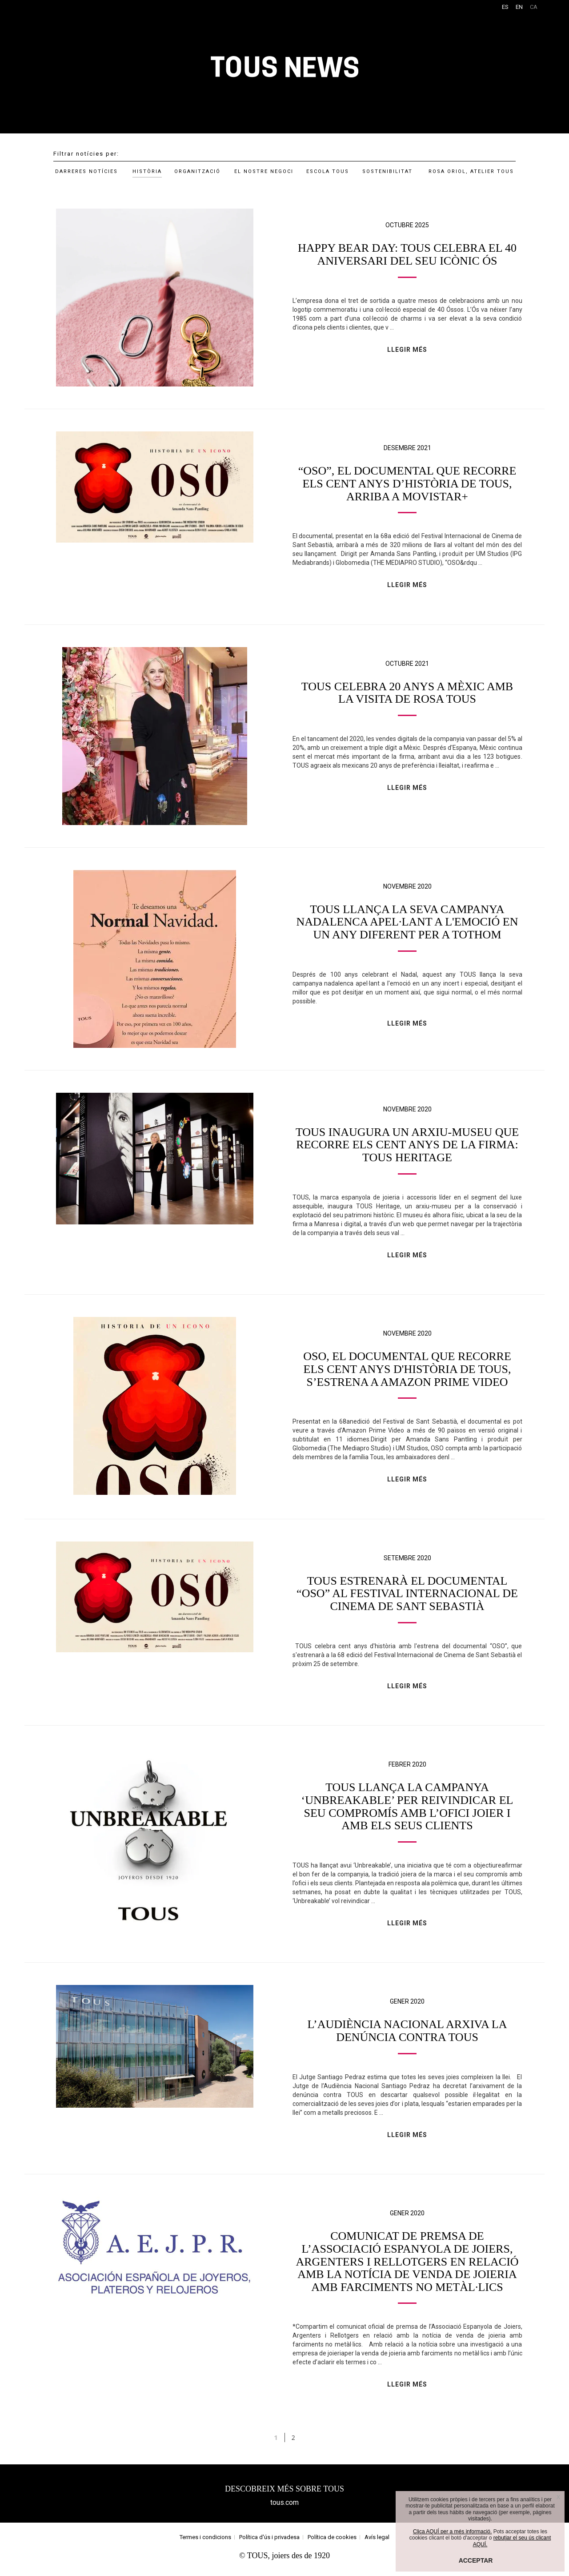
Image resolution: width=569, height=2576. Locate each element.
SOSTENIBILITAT (387, 171)
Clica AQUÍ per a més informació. (452, 2531)
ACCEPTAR (476, 2560)
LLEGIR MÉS (407, 349)
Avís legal (377, 2542)
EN (519, 7)
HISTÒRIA (147, 171)
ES (505, 7)
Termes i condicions (205, 2542)
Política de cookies (332, 2542)
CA (533, 7)
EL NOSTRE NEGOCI (263, 171)
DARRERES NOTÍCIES (86, 171)
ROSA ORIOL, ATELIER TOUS (471, 171)
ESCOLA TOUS (327, 171)
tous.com (284, 2508)
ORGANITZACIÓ (197, 171)
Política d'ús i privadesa (269, 2542)
